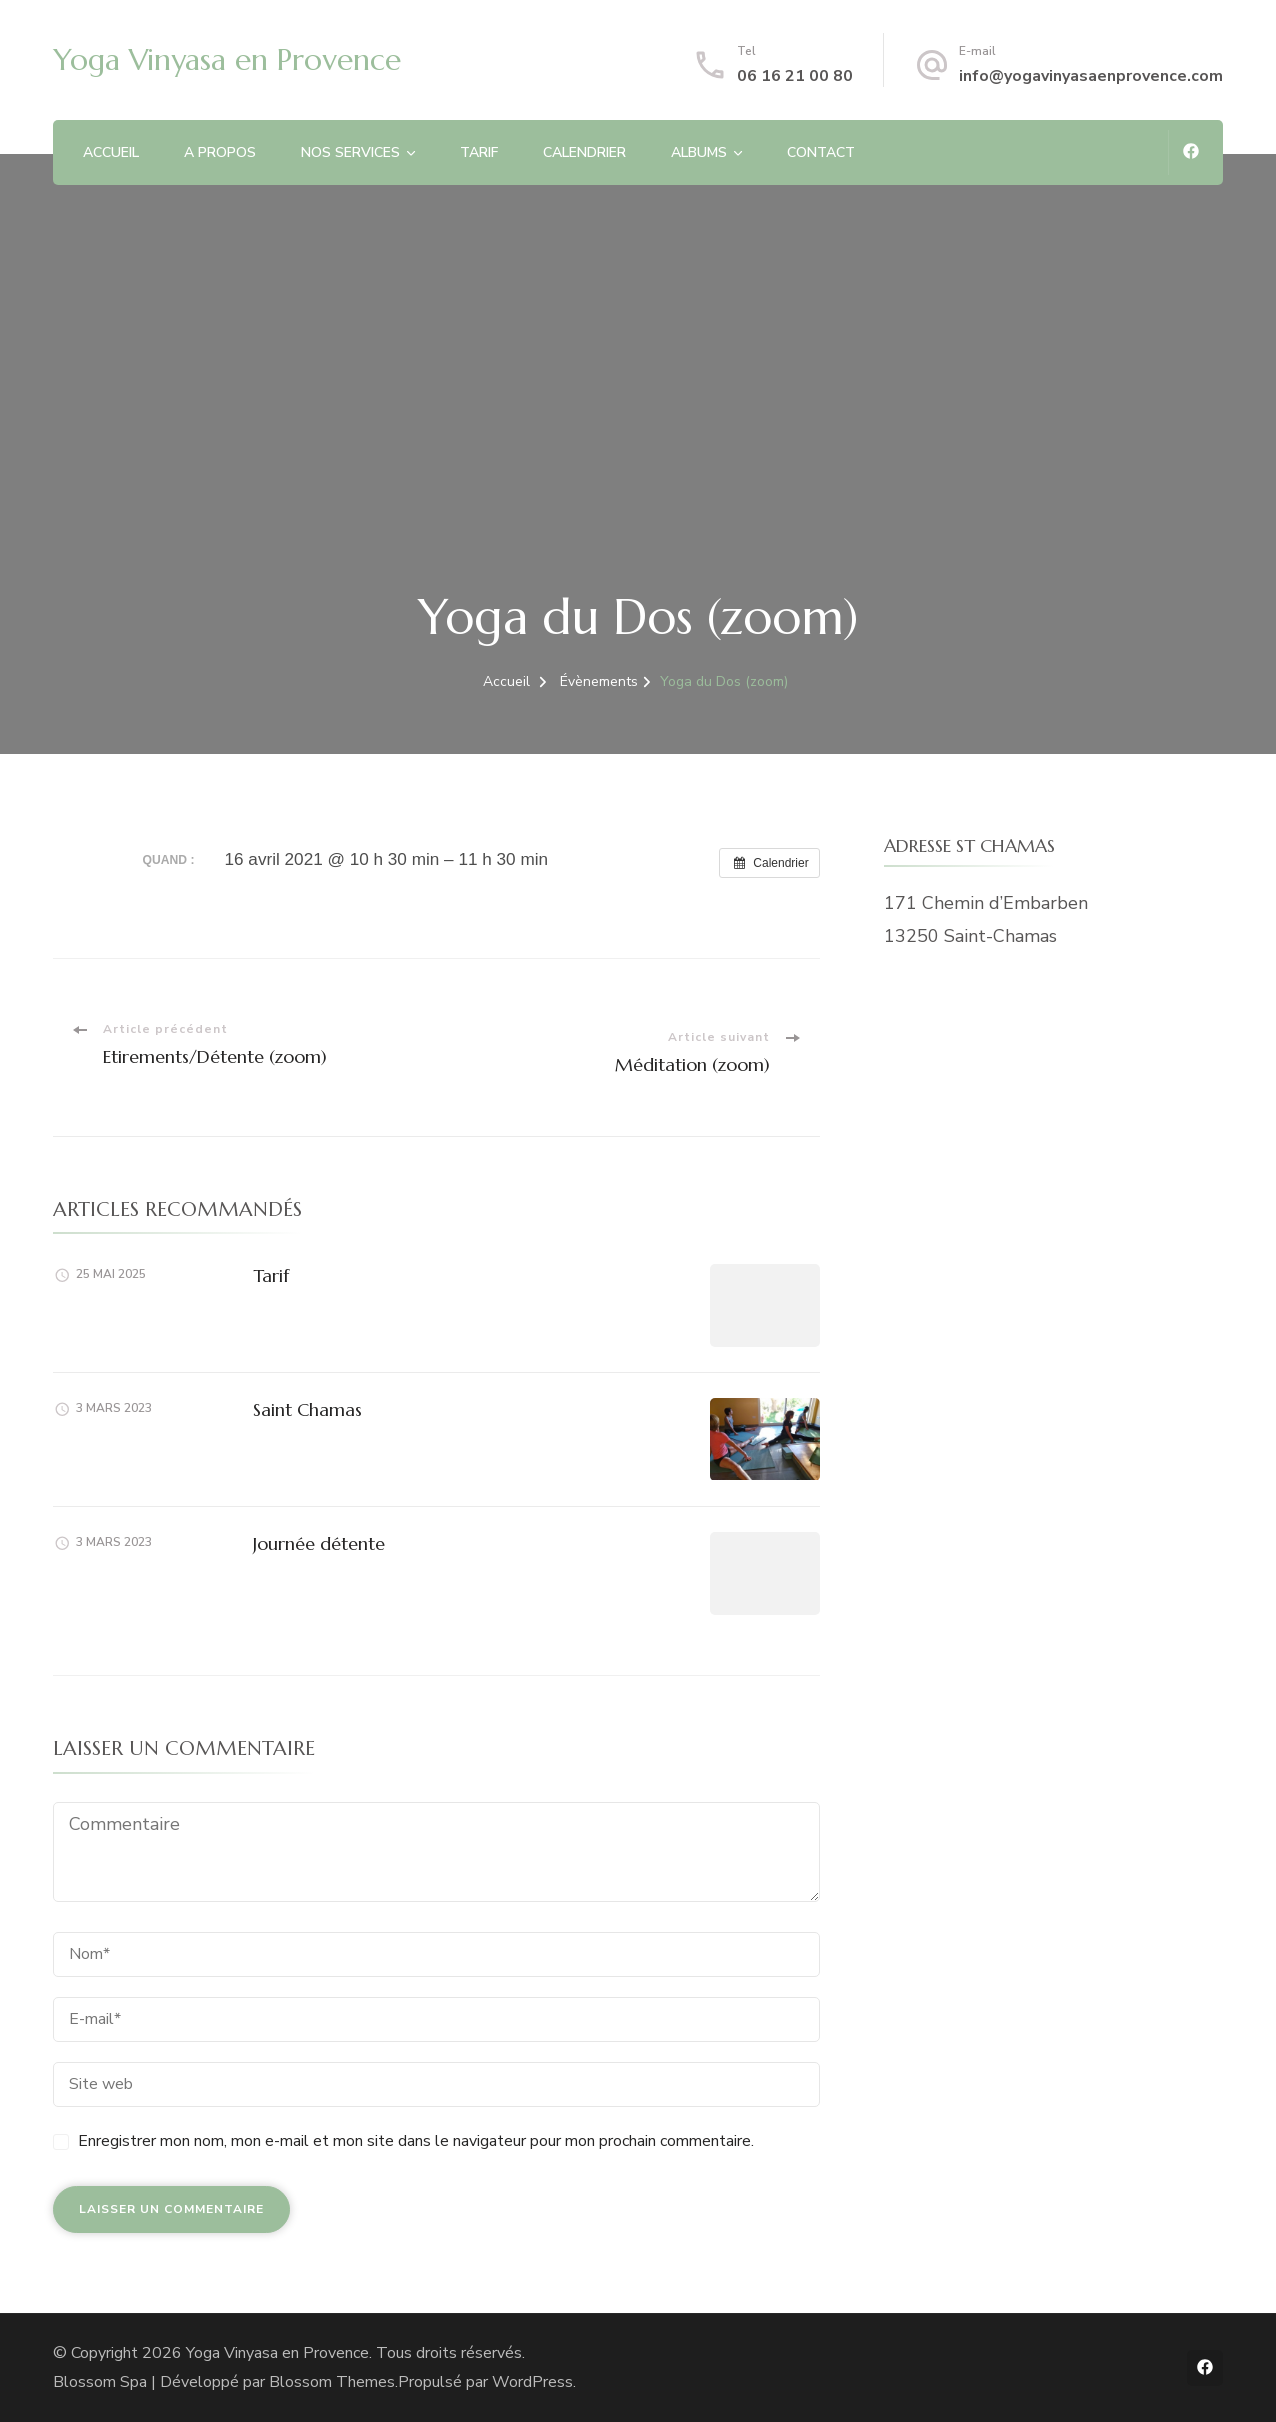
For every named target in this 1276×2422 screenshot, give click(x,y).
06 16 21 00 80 (795, 76)
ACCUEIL (111, 152)
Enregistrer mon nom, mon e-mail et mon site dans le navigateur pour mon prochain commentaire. (416, 2141)
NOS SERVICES (350, 152)
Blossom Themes (332, 2382)
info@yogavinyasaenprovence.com (1091, 76)
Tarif (271, 1275)
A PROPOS (220, 152)
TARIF (479, 152)
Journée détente (319, 1543)
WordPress (532, 2382)
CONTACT (821, 152)
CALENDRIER (584, 152)
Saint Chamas (307, 1409)
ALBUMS (699, 152)
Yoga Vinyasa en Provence (227, 59)
